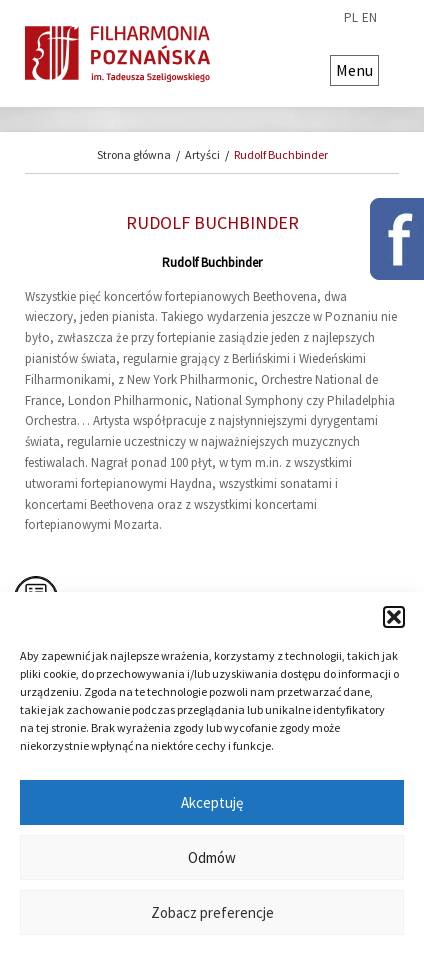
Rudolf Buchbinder (281, 154)
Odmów (212, 857)
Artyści (202, 154)
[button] (394, 617)
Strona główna (134, 154)
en (369, 18)
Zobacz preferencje (212, 912)
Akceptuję (212, 802)
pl (351, 18)
